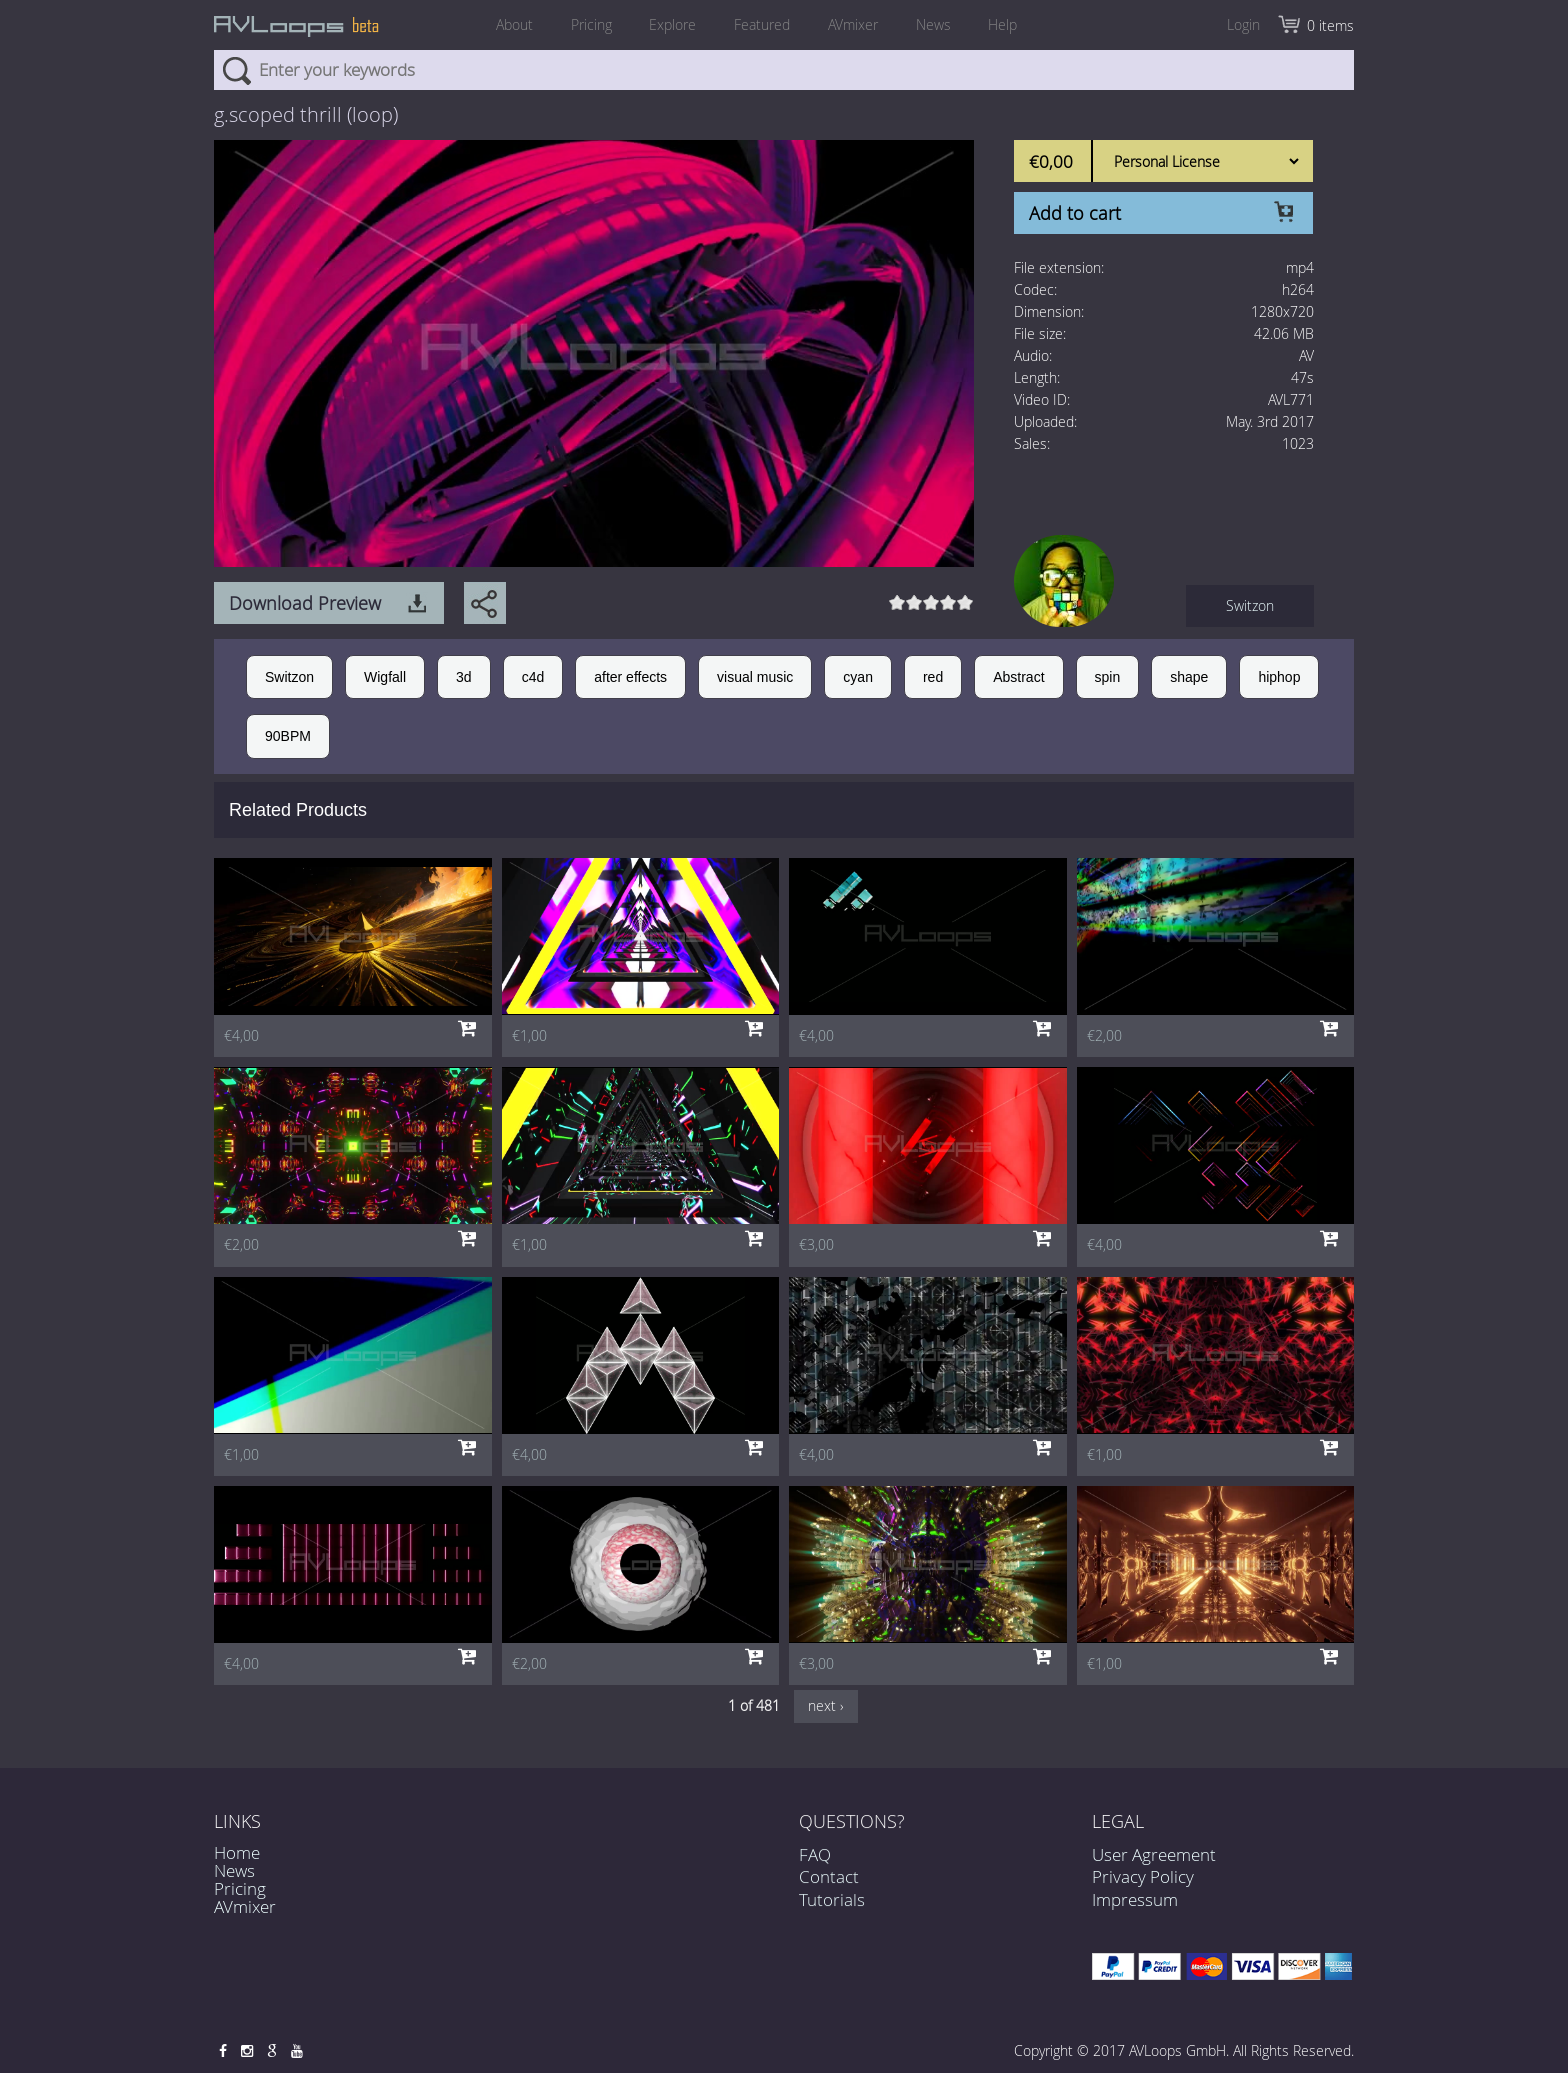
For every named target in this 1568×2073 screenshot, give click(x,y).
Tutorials (832, 1910)
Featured (762, 24)
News (933, 24)
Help (1003, 24)
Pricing (590, 24)
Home (237, 1852)
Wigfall (385, 677)
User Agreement (1154, 1854)
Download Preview (305, 603)
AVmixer (853, 24)
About (513, 24)
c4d (533, 677)
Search (236, 70)
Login (1243, 24)
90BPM (288, 736)
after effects (630, 677)
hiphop (1279, 677)
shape (1189, 677)
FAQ (815, 1866)
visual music (755, 677)
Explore (672, 24)
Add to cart (1075, 213)
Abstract (1018, 677)
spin (1108, 677)
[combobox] (784, 70)
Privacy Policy (1143, 1876)
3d (464, 677)
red (933, 677)
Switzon (1250, 605)
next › (826, 1705)
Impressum (1135, 1899)
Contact (829, 1888)
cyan (858, 677)
